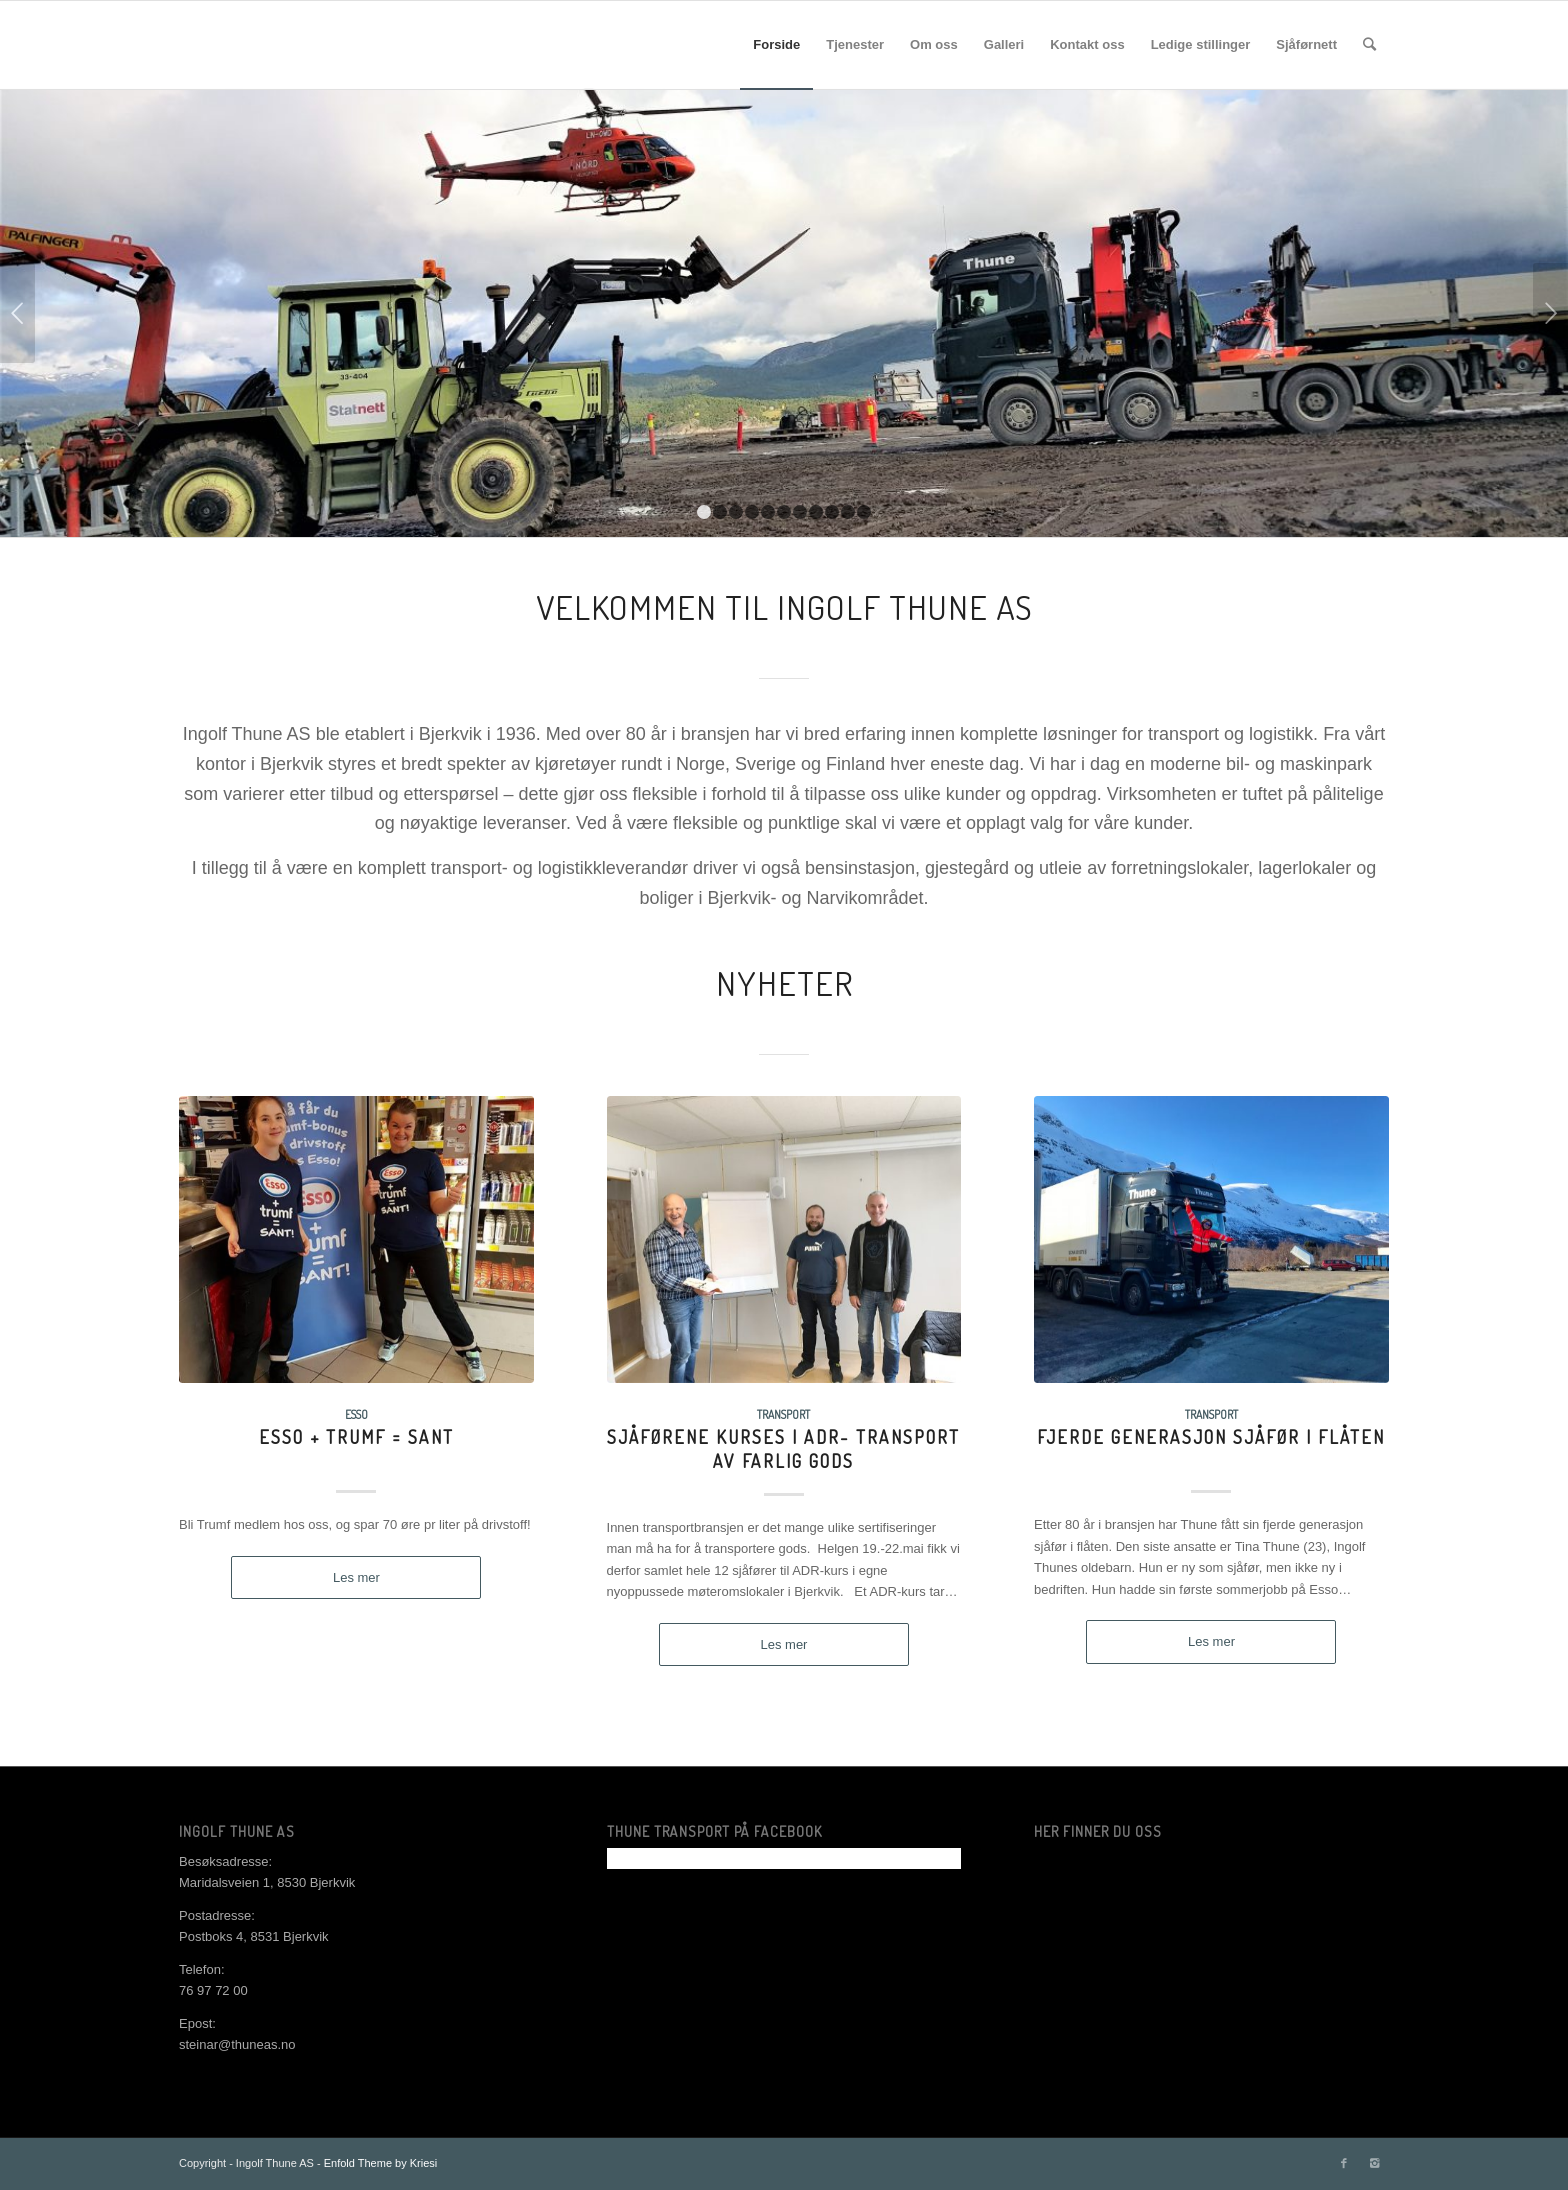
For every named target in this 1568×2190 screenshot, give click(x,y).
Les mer (356, 1577)
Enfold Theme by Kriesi (381, 2163)
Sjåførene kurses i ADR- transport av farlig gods (783, 1448)
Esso (356, 1414)
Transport (783, 1414)
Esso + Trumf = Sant (356, 1436)
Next (1550, 313)
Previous (17, 313)
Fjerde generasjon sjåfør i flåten (1211, 1436)
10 (848, 512)
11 (864, 512)
